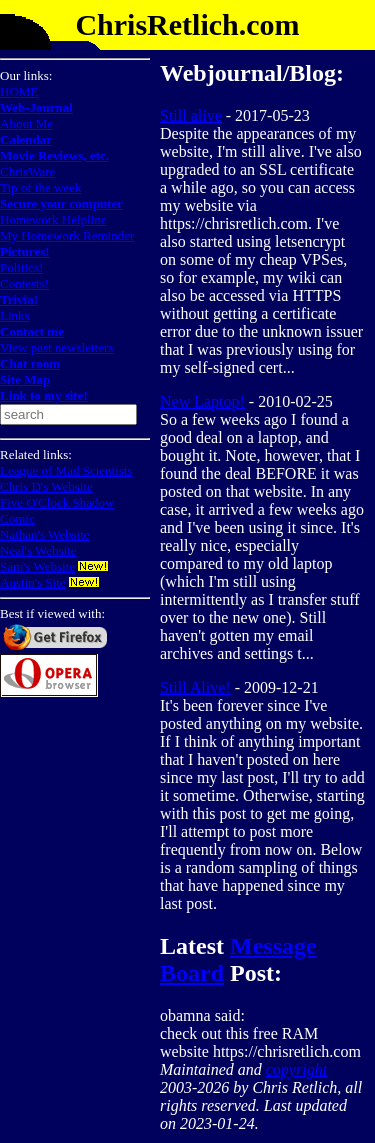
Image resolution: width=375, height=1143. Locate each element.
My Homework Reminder (67, 235)
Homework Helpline (53, 219)
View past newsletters (56, 347)
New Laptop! (202, 401)
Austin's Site (33, 582)
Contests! (24, 283)
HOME (19, 91)
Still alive (191, 115)
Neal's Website (38, 550)
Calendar (26, 139)
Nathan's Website (45, 534)
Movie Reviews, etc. (54, 155)
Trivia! (19, 299)
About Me (26, 123)
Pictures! (25, 251)
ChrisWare (27, 171)
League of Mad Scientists (66, 470)
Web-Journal (36, 107)
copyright (296, 1069)
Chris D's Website (46, 486)
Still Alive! (195, 687)
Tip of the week (41, 187)
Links (15, 315)
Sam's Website (37, 566)
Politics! (21, 267)
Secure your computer (61, 203)
